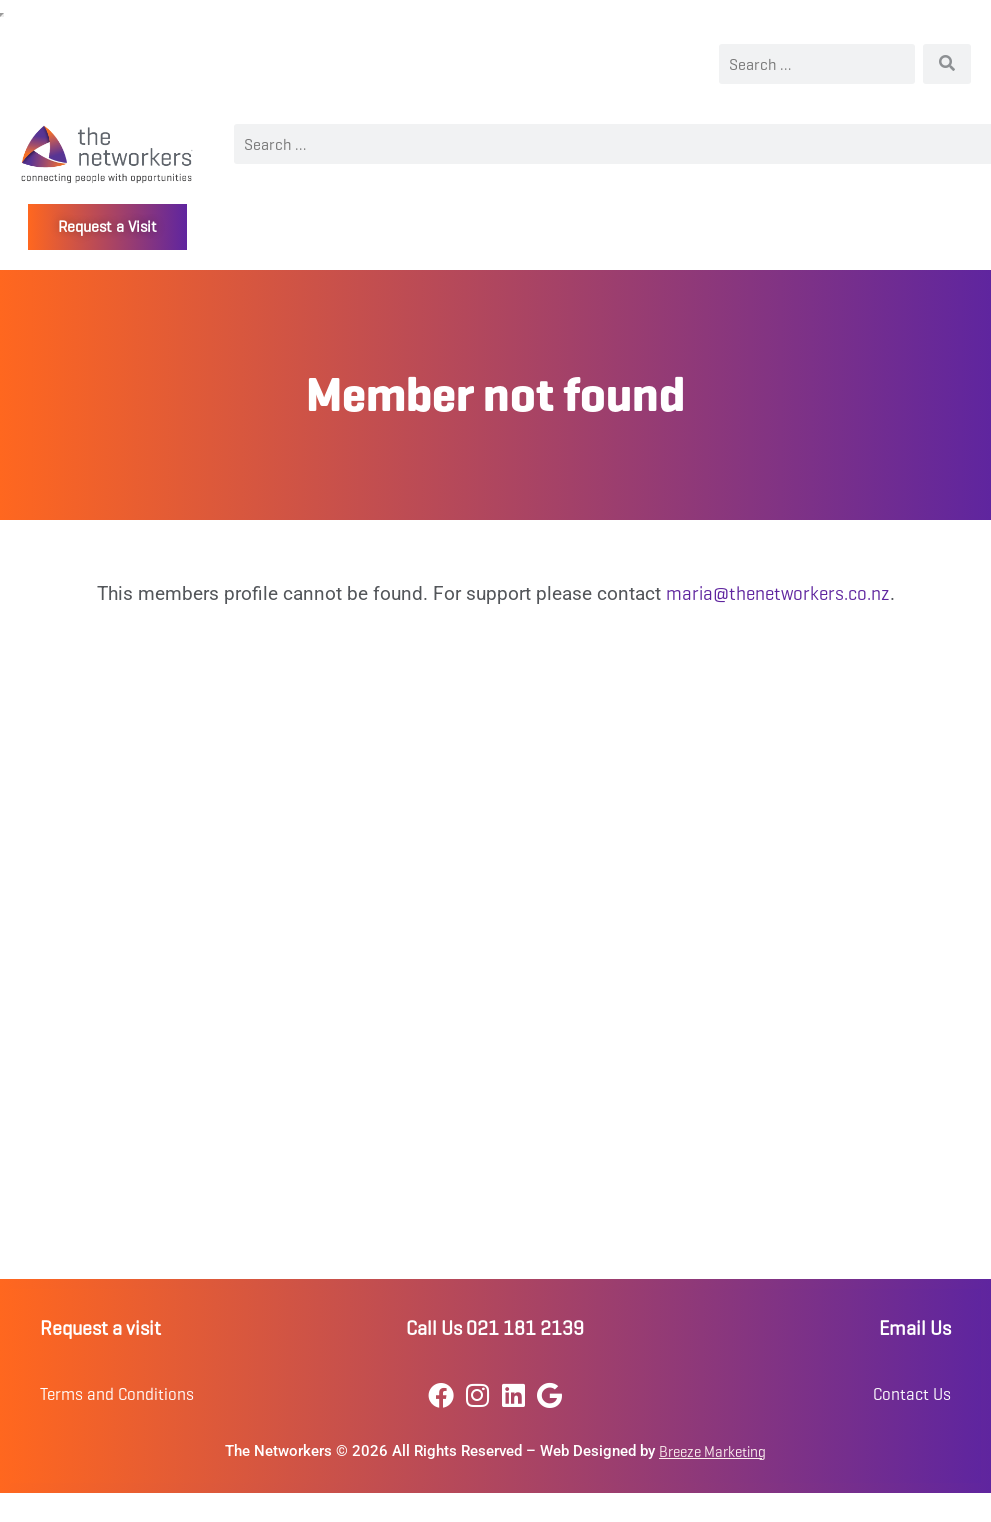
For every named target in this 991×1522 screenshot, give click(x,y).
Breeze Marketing (712, 1452)
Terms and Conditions (117, 1394)
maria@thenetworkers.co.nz (778, 593)
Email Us (915, 1328)
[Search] (947, 64)
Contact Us (912, 1394)
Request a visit (100, 1328)
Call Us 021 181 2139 (495, 1328)
